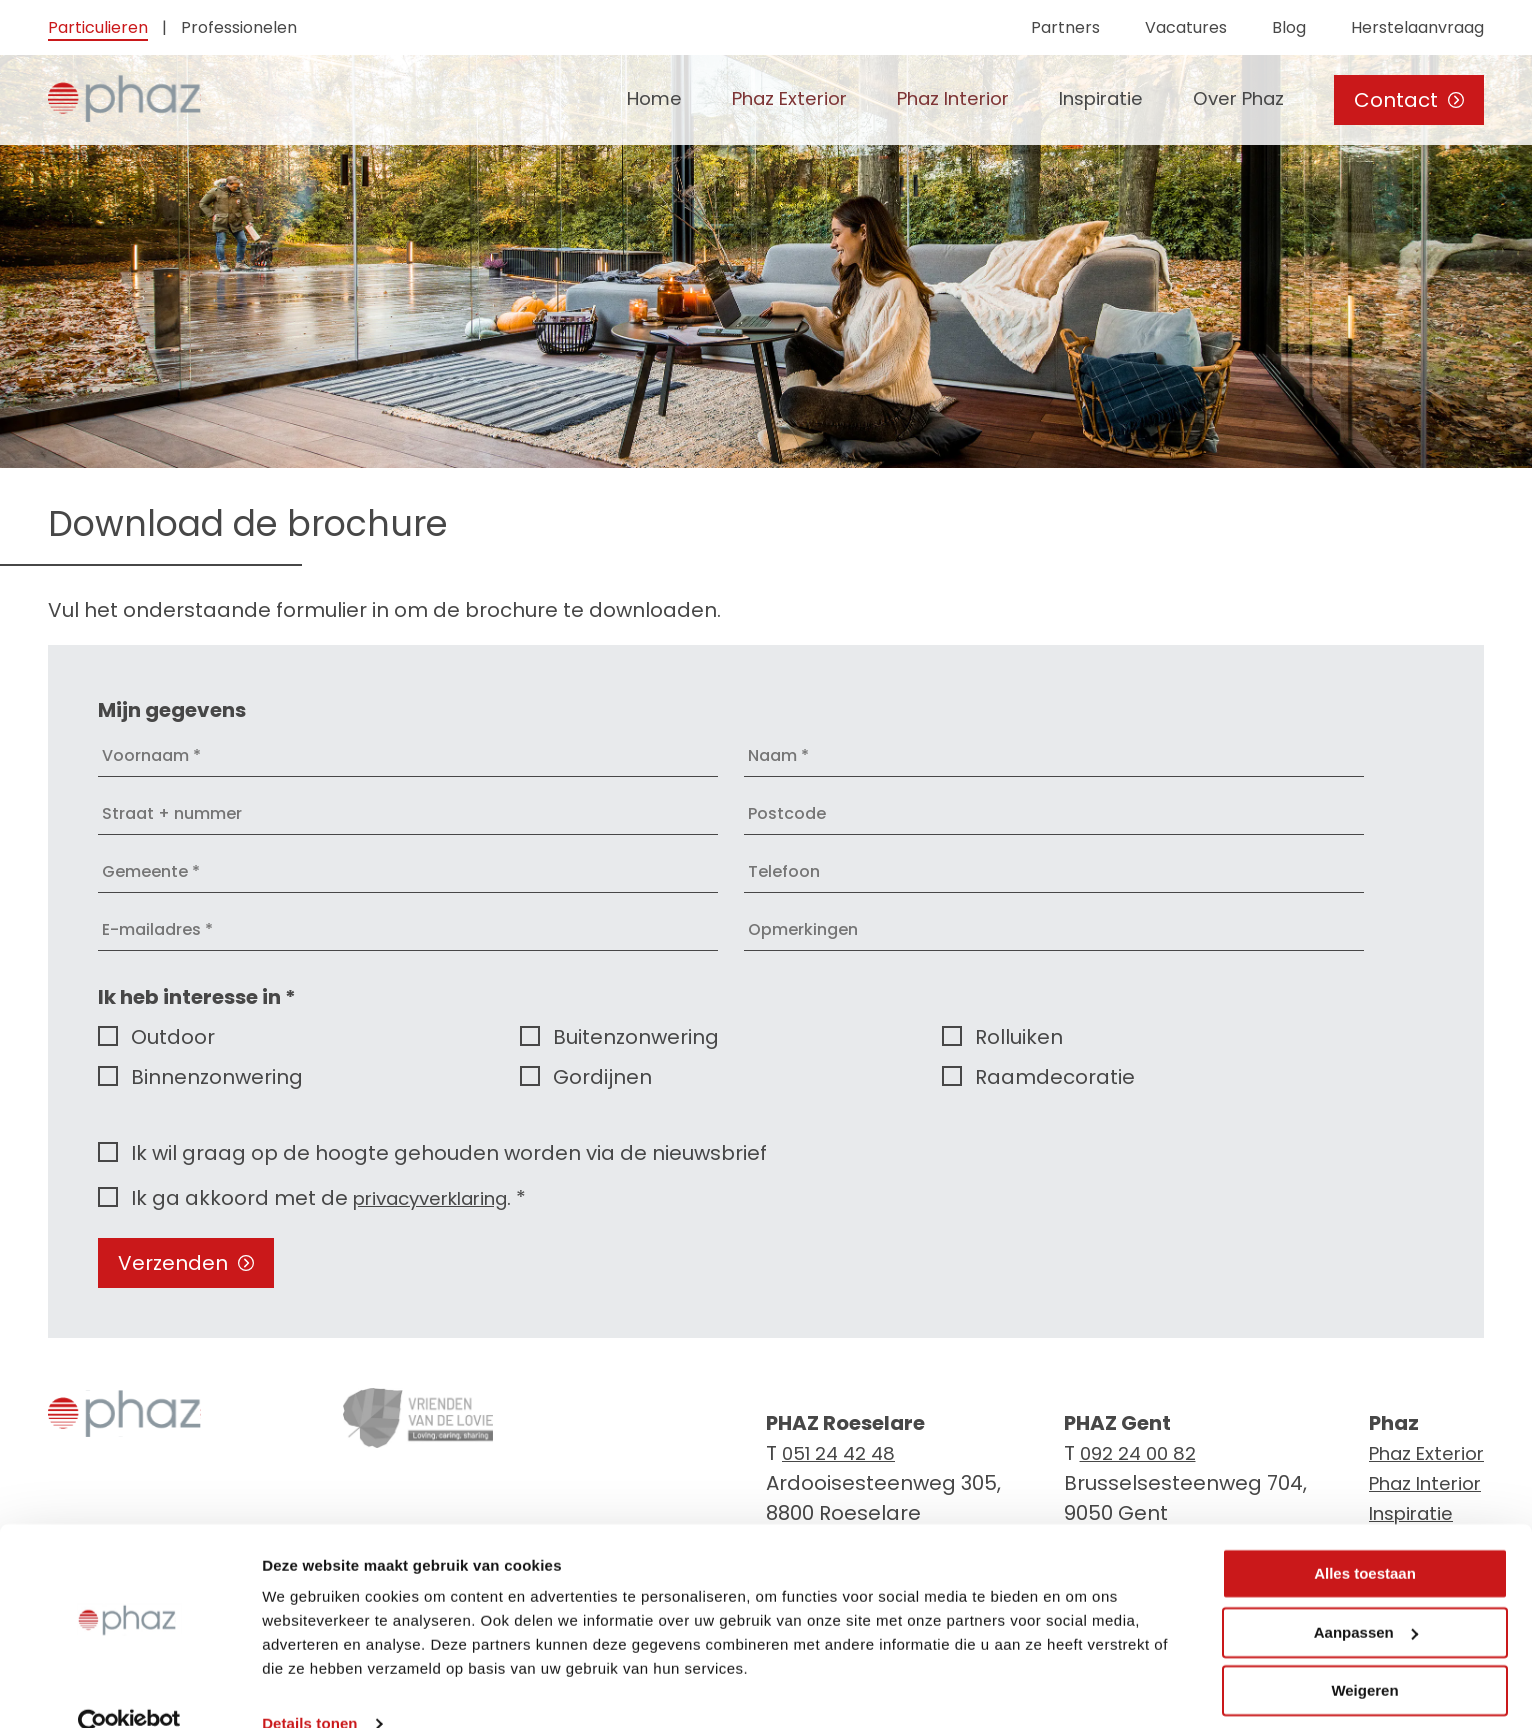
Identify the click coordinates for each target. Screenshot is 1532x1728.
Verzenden (186, 1263)
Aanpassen (1366, 1596)
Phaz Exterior (750, 100)
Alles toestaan (1365, 1538)
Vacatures (1186, 27)
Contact (1409, 100)
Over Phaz (1233, 100)
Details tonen (309, 1688)
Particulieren (98, 27)
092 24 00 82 (1135, 1453)
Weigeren (1364, 1655)
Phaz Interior (926, 100)
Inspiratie (1086, 100)
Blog (1289, 27)
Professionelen (239, 27)
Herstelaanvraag (1417, 27)
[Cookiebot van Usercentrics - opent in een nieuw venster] (129, 1689)
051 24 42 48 (843, 1453)
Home (605, 100)
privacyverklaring (440, 1198)
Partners (1065, 27)
